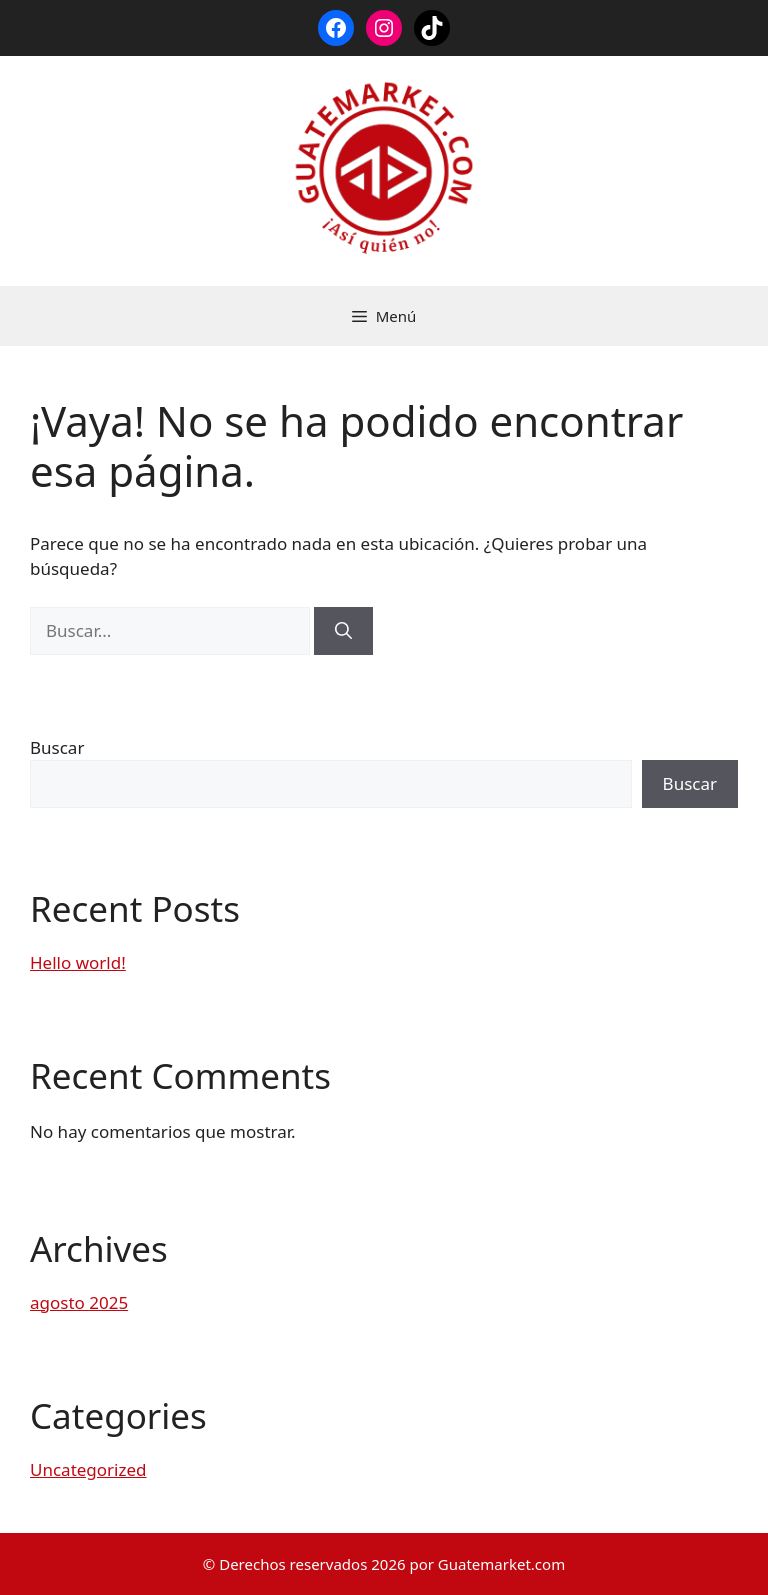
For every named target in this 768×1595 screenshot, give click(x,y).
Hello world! (78, 962)
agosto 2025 (79, 1302)
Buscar (57, 747)
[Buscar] (343, 631)
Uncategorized (88, 1469)
